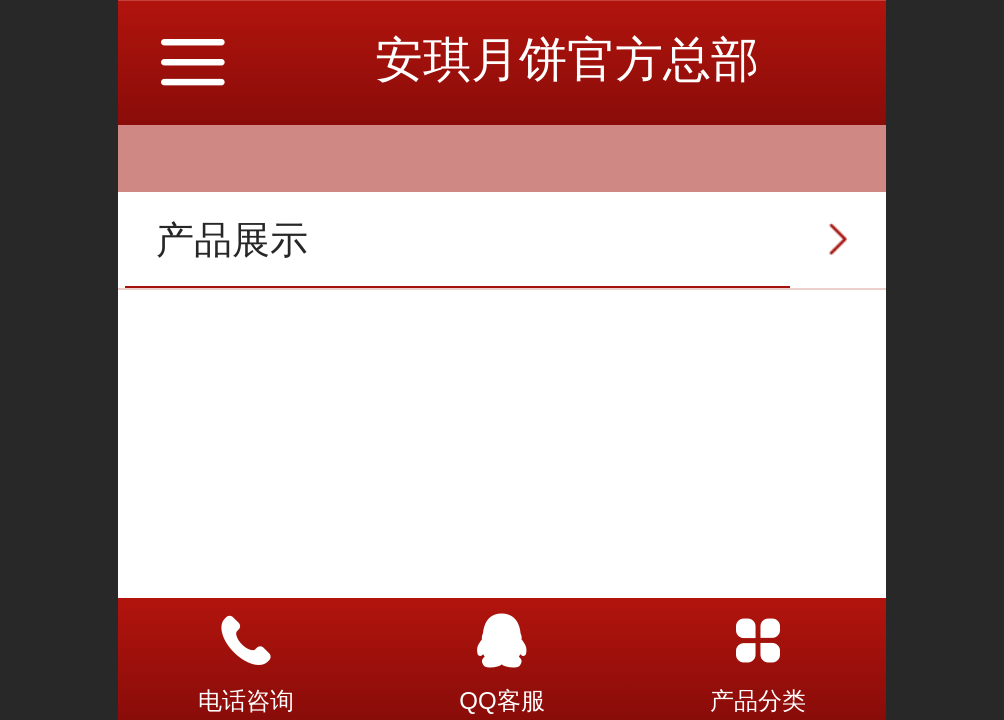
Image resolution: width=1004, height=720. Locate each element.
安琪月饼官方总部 (567, 59)
